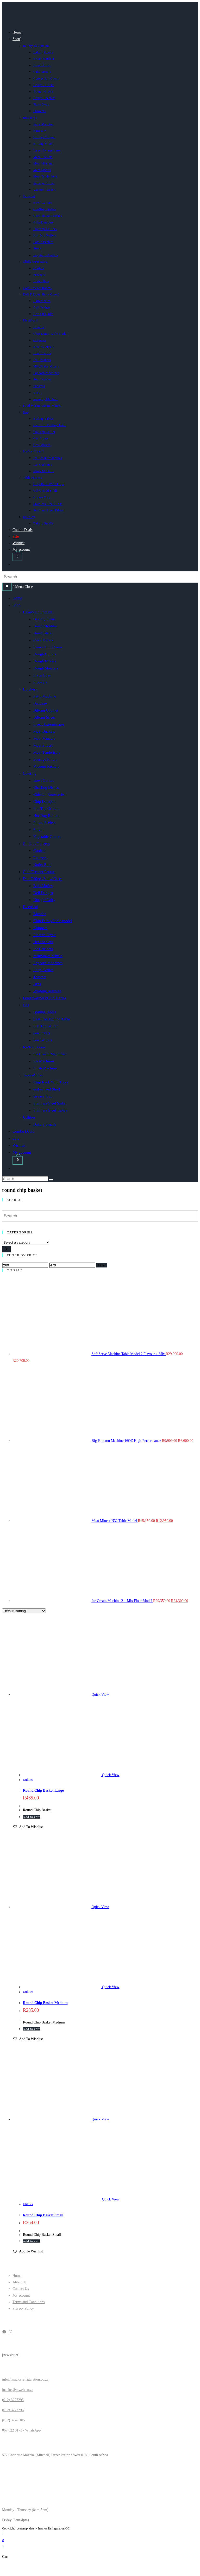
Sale (15, 1138)
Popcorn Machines (48, 963)
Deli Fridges (43, 893)
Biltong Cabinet (45, 710)
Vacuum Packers (46, 766)
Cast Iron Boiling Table (51, 1019)
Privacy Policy (23, 2308)
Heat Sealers (43, 942)
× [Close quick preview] (3, 2540)
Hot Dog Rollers (46, 815)
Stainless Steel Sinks (49, 1103)
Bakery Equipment (37, 612)
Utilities (29, 1117)
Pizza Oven (42, 675)
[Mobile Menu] (23, 587)
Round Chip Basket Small (43, 2215)
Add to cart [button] (31, 1817)
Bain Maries (43, 886)
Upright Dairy (44, 900)
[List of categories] (26, 1242)
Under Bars (42, 865)
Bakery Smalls (44, 1124)
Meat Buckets (44, 731)
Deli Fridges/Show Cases (43, 879)
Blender (39, 914)
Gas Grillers (42, 1040)
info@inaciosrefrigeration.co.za (25, 2379)
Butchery (30, 689)
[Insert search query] (25, 1178)
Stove (37, 829)
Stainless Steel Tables (50, 1110)
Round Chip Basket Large (43, 1790)
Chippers (40, 928)
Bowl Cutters (43, 780)
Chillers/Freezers (36, 844)
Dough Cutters (44, 654)
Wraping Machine (47, 991)
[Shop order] (24, 1610)
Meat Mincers (44, 738)
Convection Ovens (47, 647)
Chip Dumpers (44, 801)
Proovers (40, 682)
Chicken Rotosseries (49, 794)
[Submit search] (51, 1179)
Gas (26, 1005)
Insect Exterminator (48, 724)
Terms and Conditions (28, 2302)
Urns (37, 984)
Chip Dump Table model (52, 921)
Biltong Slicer (44, 717)
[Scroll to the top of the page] (2, 2533)
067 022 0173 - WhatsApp (21, 2430)
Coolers (39, 851)
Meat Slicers (43, 745)
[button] (27, 1827)
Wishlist (18, 1145)
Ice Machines (43, 1061)
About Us (19, 2282)
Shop (16, 605)
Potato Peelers (44, 822)
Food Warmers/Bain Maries (44, 998)
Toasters (39, 977)
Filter (102, 1265)
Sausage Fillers (45, 759)
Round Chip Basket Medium (45, 2003)
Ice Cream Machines (49, 1054)
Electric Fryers (45, 935)
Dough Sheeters (45, 668)
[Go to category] (6, 1249)
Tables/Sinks (33, 1075)
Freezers (40, 858)
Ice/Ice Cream (34, 1047)
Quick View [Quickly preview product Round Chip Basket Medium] (100, 1907)
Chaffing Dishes (46, 787)
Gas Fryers (41, 1033)
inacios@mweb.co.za (17, 2390)
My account (21, 1152)
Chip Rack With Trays (50, 1082)
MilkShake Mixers (48, 956)
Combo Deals (23, 1131)
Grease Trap (42, 1096)
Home (17, 598)
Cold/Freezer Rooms (39, 872)
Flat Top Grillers (46, 808)
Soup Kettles (43, 970)
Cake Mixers (43, 640)
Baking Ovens (44, 619)
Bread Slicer (43, 633)
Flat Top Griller (45, 1026)
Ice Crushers (43, 949)
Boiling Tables (44, 1012)
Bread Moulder (45, 626)
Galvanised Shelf (46, 1089)
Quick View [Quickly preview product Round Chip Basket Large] (100, 1695)
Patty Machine (44, 696)
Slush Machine (45, 1068)
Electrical (30, 907)
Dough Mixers (44, 661)
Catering (29, 773)
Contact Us (20, 2289)
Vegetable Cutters (47, 836)
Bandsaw (40, 703)
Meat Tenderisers (46, 752)
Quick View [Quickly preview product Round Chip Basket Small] (100, 2119)
